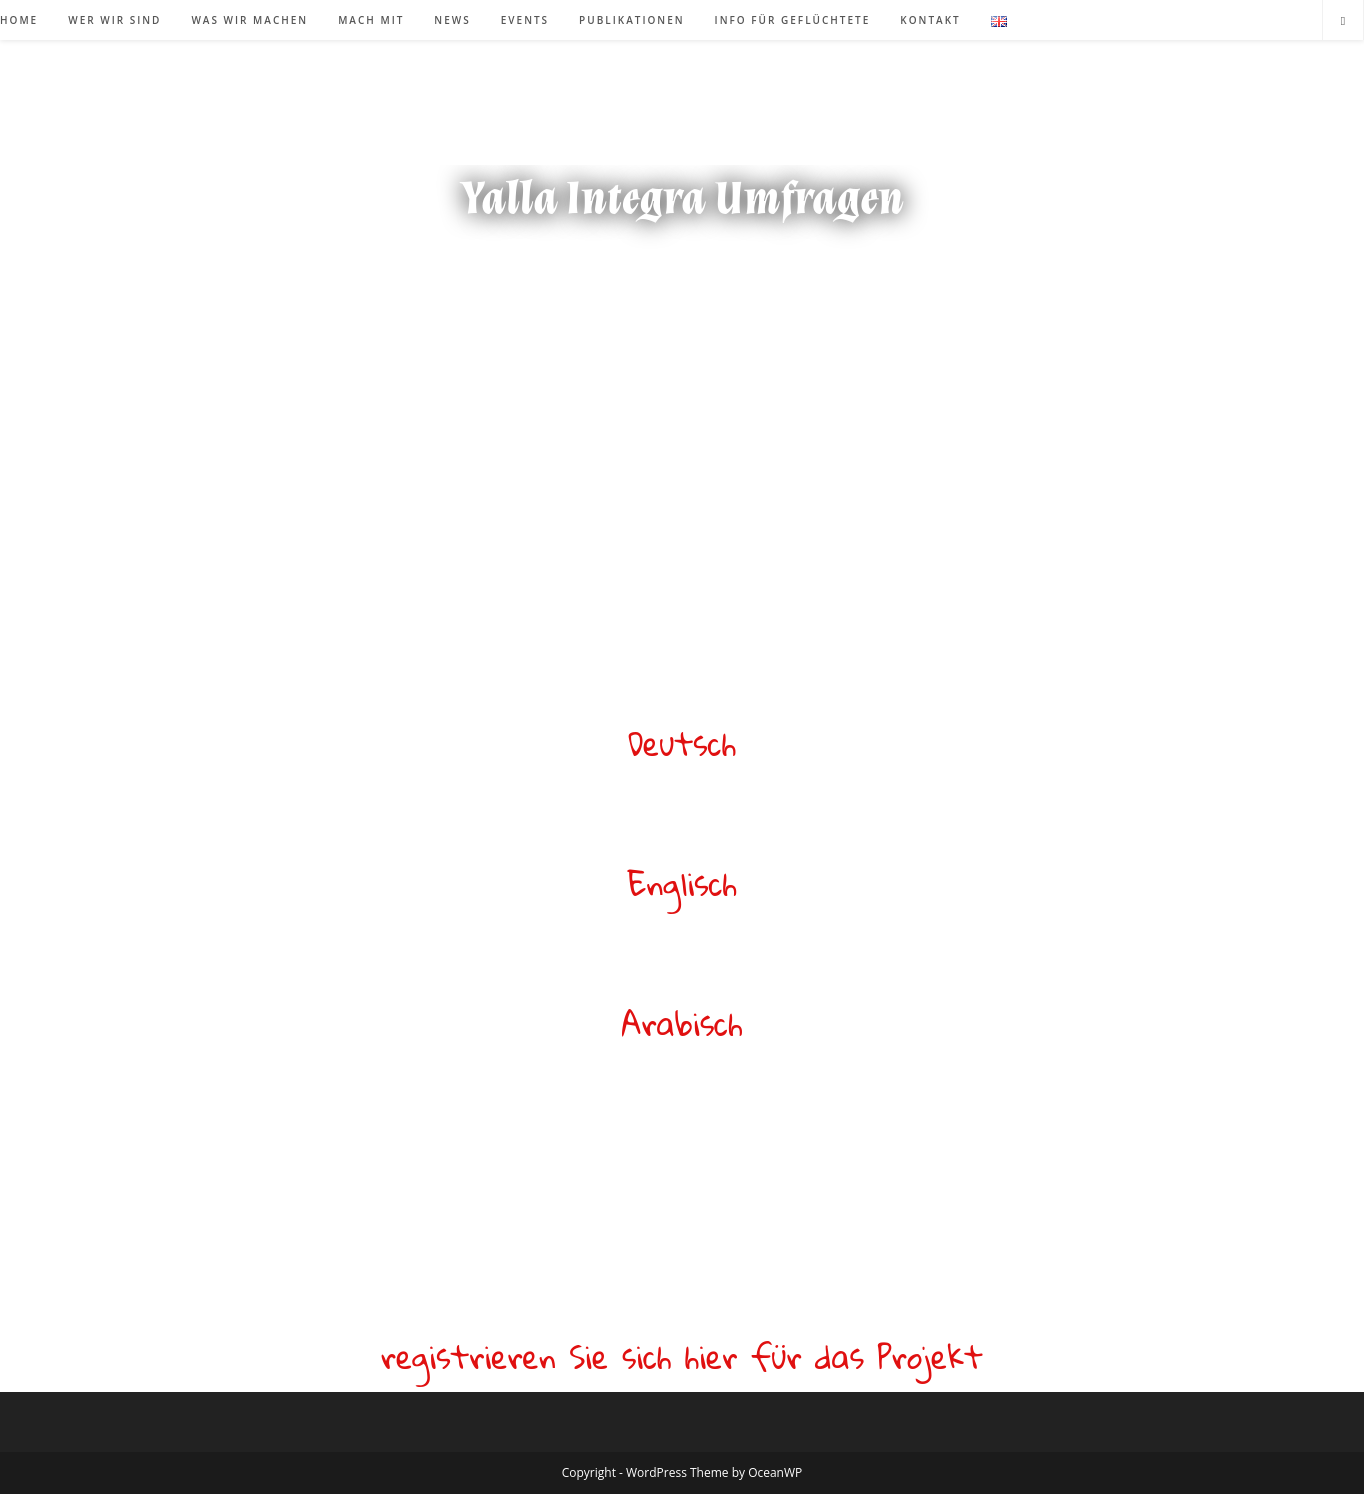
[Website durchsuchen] (1343, 21)
